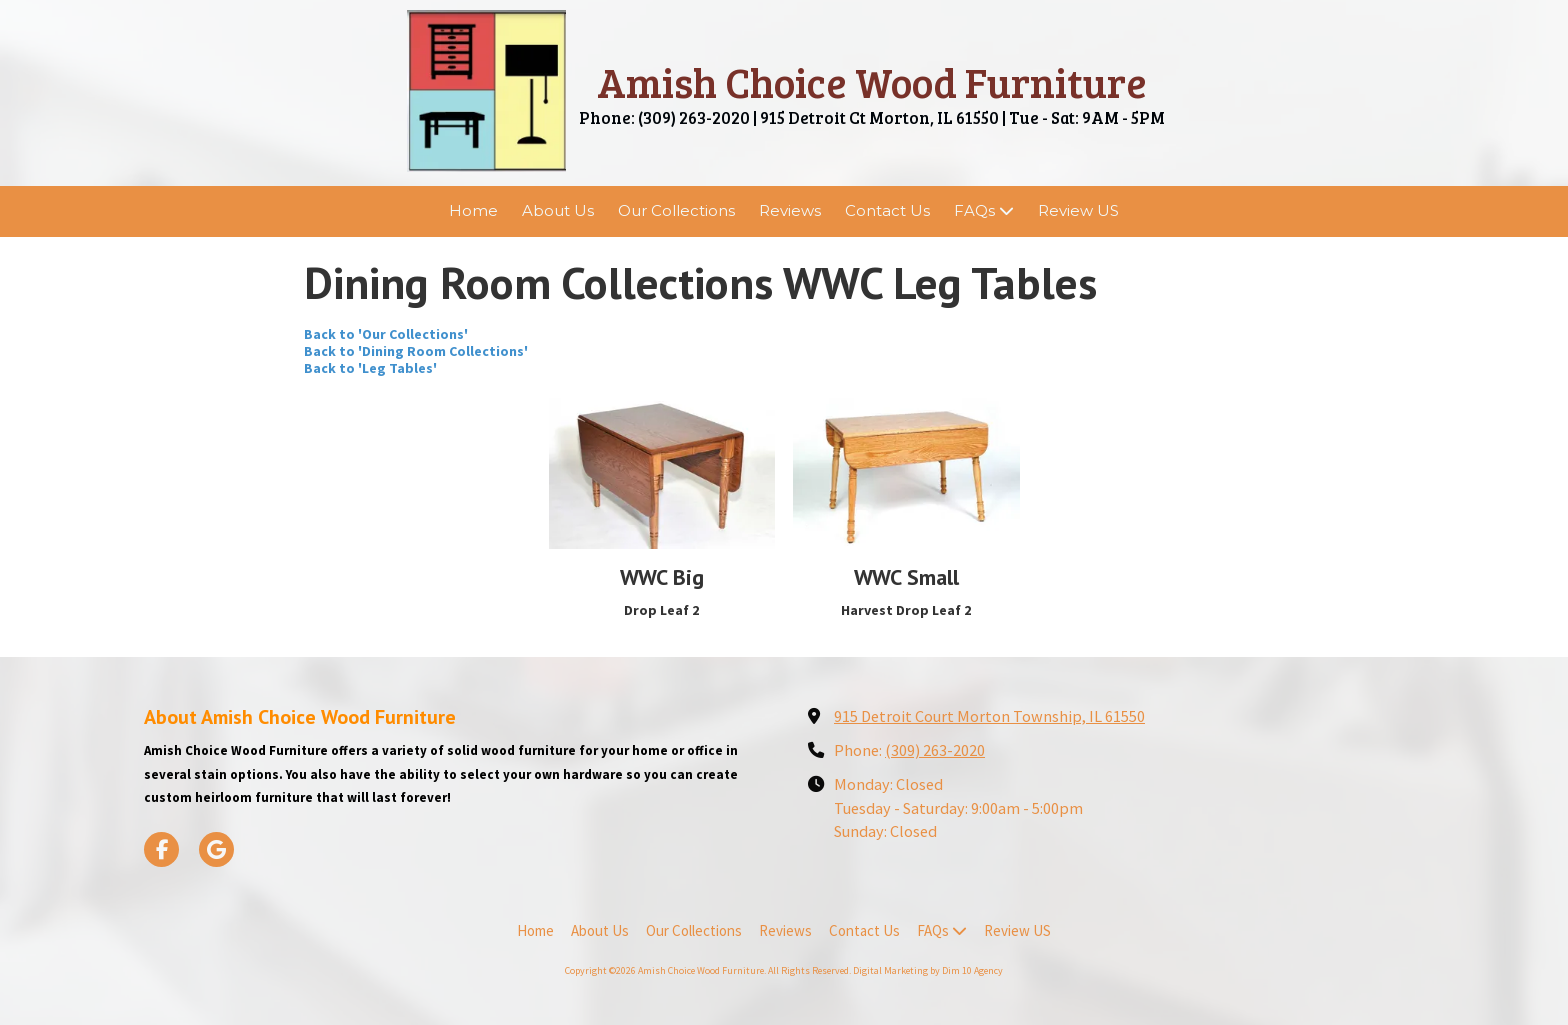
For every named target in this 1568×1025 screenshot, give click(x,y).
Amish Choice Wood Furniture (872, 81)
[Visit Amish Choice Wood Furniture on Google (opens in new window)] (216, 849)
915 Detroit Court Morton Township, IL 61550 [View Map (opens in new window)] (989, 716)
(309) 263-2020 (935, 750)
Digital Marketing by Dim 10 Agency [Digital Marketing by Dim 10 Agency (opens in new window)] (928, 970)
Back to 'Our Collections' (386, 334)
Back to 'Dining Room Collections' (416, 351)
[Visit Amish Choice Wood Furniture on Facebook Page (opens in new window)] (161, 849)
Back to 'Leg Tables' (370, 368)
